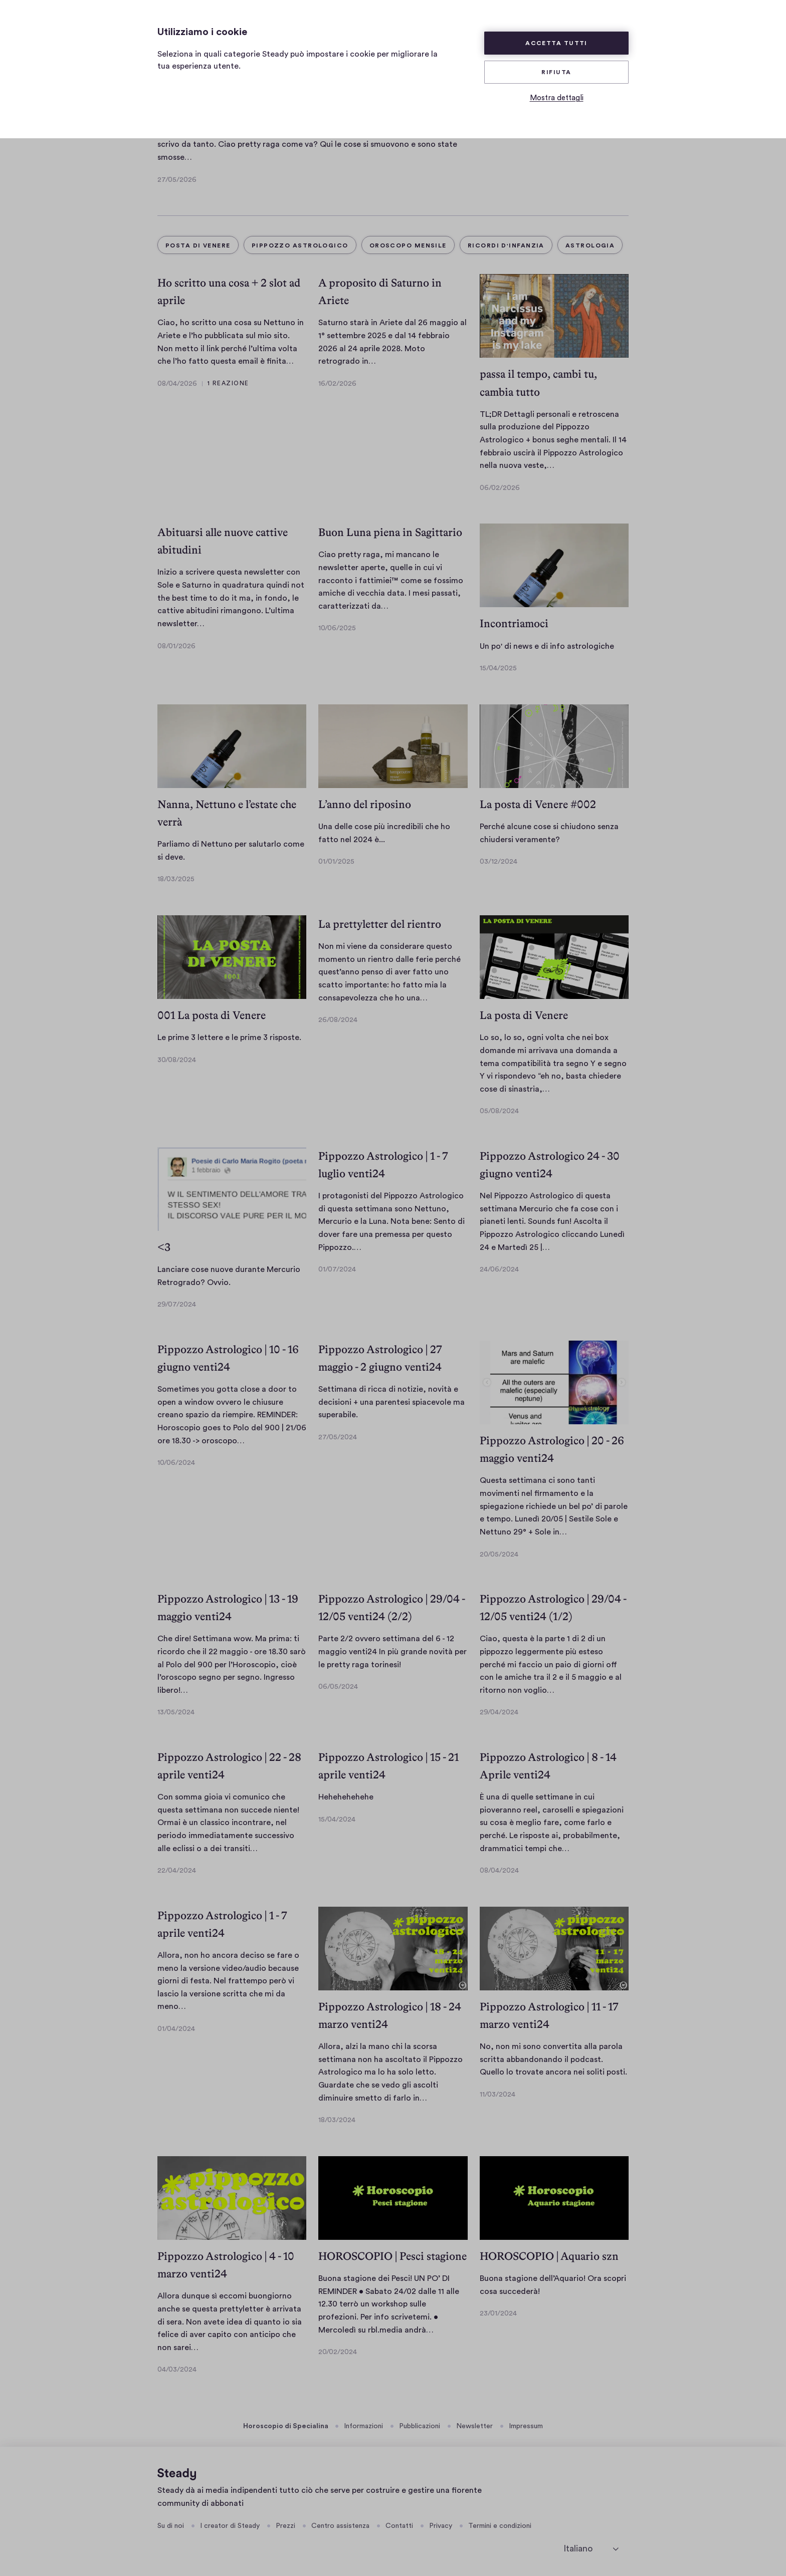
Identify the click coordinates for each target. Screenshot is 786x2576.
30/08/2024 (176, 1060)
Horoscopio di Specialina (285, 2426)
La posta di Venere (524, 1015)
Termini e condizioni (499, 2525)
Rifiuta (556, 72)
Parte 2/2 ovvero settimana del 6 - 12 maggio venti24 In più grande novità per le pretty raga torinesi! (392, 1651)
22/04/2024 (176, 1870)
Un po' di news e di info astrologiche (547, 646)
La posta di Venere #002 (538, 804)
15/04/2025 (498, 668)
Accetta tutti (556, 43)
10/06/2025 (337, 628)
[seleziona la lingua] (591, 2548)
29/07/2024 (176, 1304)
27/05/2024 (337, 1437)
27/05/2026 (177, 179)
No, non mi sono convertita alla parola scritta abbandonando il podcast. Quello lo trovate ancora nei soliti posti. (553, 2059)
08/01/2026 (176, 646)
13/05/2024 (175, 1712)
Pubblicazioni (419, 2426)
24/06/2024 (499, 1269)
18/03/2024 (336, 2120)
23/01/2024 (498, 2313)
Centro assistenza (340, 2525)
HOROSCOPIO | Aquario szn (549, 2256)
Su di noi (170, 2525)
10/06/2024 (176, 1462)
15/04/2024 (336, 1819)
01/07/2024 (337, 1269)
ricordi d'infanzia (506, 245)
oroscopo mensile (408, 245)
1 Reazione (228, 383)
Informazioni (363, 2426)
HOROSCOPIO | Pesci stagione (392, 2256)
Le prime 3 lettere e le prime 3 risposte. (229, 1038)
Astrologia (590, 245)
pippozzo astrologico (300, 245)
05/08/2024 (499, 1111)
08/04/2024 (499, 1870)
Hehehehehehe (345, 1797)
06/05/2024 (338, 1686)
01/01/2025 (336, 861)
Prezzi (285, 2525)
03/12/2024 (498, 861)
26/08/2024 (337, 1019)
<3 (163, 1247)
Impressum (526, 2426)
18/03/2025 (175, 879)
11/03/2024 (497, 2094)
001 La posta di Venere (211, 1015)
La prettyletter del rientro (379, 924)
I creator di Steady (230, 2525)
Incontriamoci (514, 623)
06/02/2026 (500, 487)
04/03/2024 (177, 2369)
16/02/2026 (337, 383)
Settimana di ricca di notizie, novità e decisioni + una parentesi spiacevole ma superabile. (391, 1402)
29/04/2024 (499, 1712)
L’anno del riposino (364, 804)
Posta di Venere (198, 245)
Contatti (399, 2525)
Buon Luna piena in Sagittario (390, 532)
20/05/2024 (499, 1554)
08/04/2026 (177, 383)
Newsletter (474, 2426)
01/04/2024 (176, 2028)
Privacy (440, 2525)
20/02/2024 (337, 2352)
